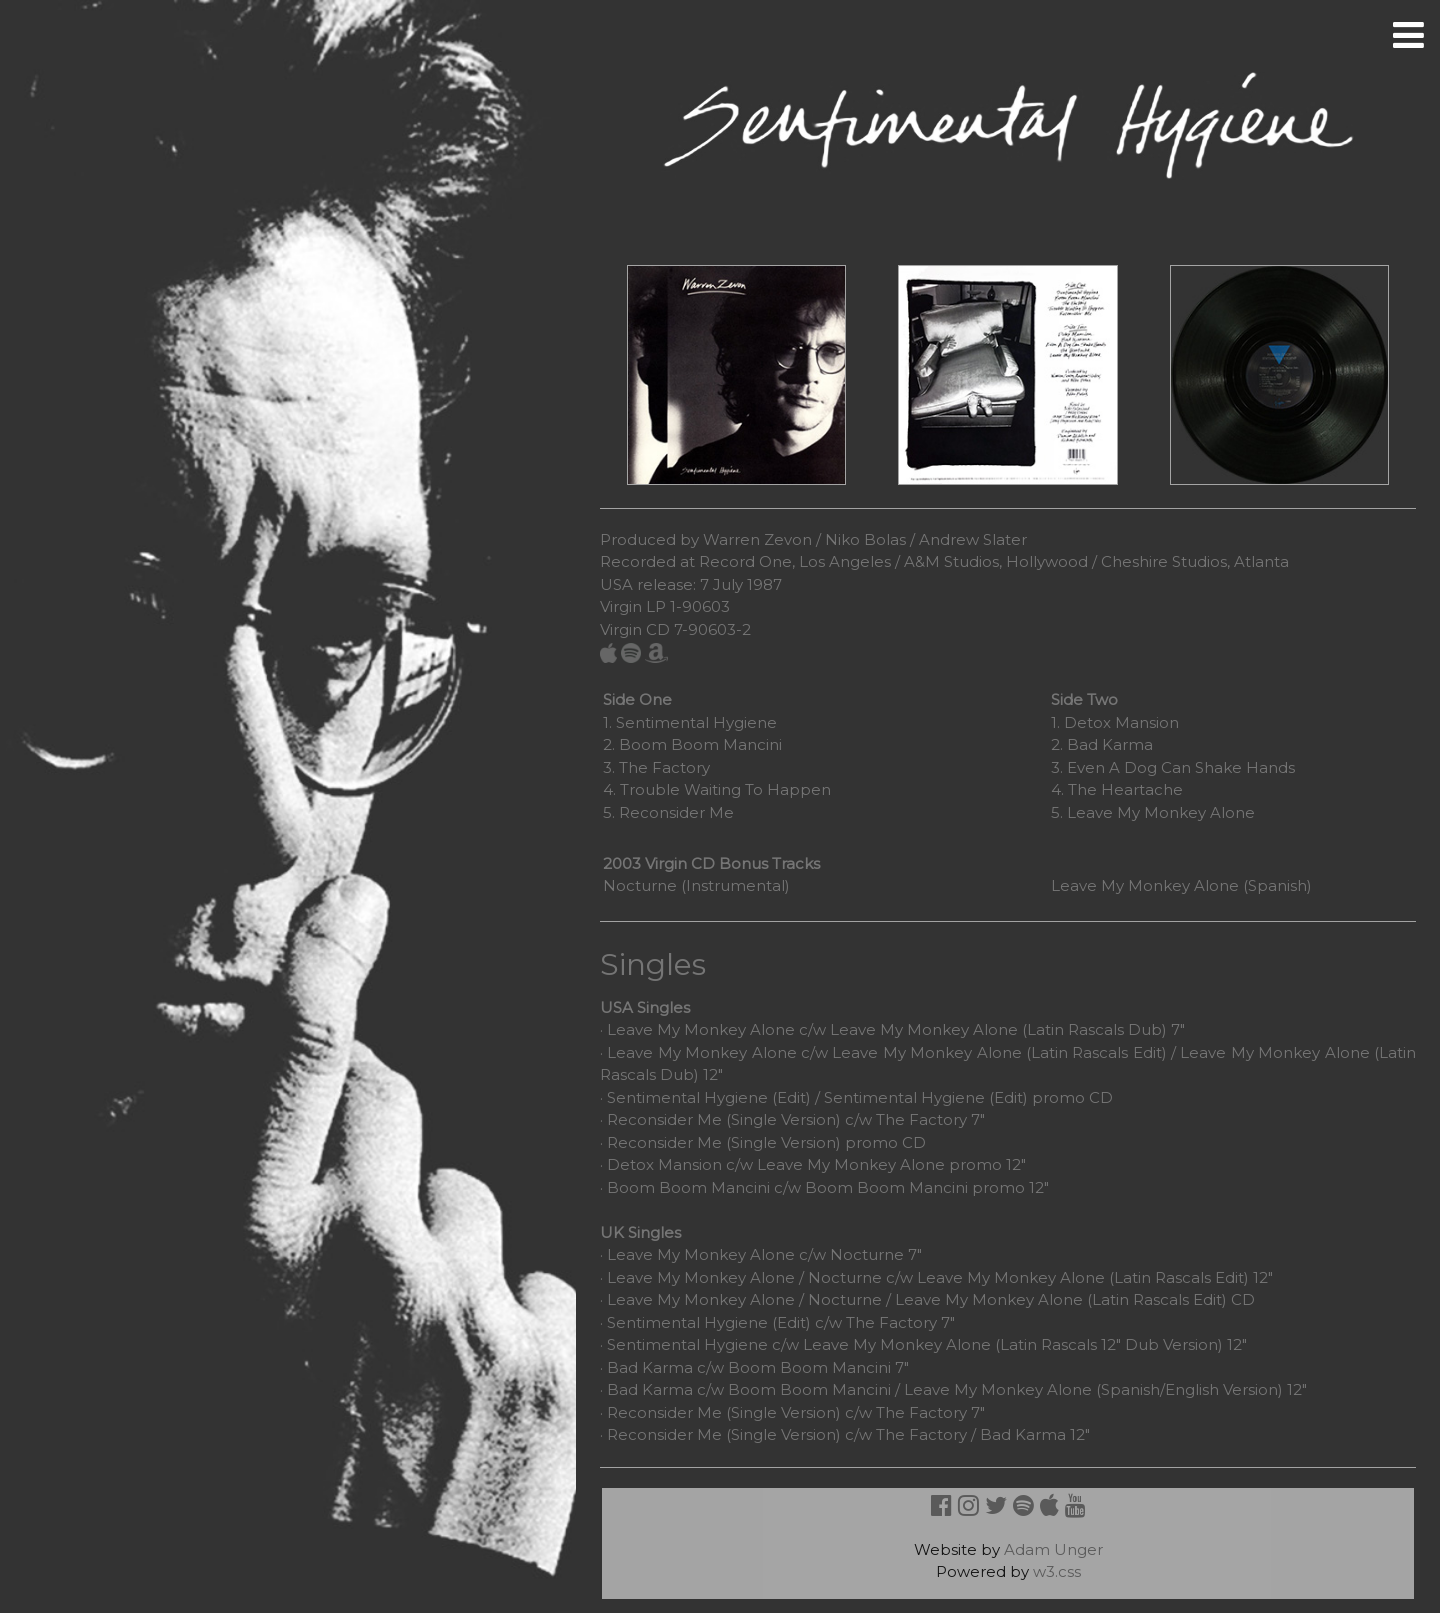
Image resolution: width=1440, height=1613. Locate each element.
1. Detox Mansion (1115, 722)
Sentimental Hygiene (687, 1322)
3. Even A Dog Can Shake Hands (1173, 767)
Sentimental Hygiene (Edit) (709, 1097)
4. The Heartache (1117, 789)
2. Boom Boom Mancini (692, 744)
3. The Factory (656, 767)
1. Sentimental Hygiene (690, 722)
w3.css (1057, 1571)
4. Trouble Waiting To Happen (717, 789)
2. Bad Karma (1102, 744)
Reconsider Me (664, 1119)
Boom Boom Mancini (688, 1187)
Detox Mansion (664, 1164)
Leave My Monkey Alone (701, 1029)
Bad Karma (650, 1367)
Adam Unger (1053, 1549)
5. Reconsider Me (668, 812)
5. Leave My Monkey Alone (1153, 812)
